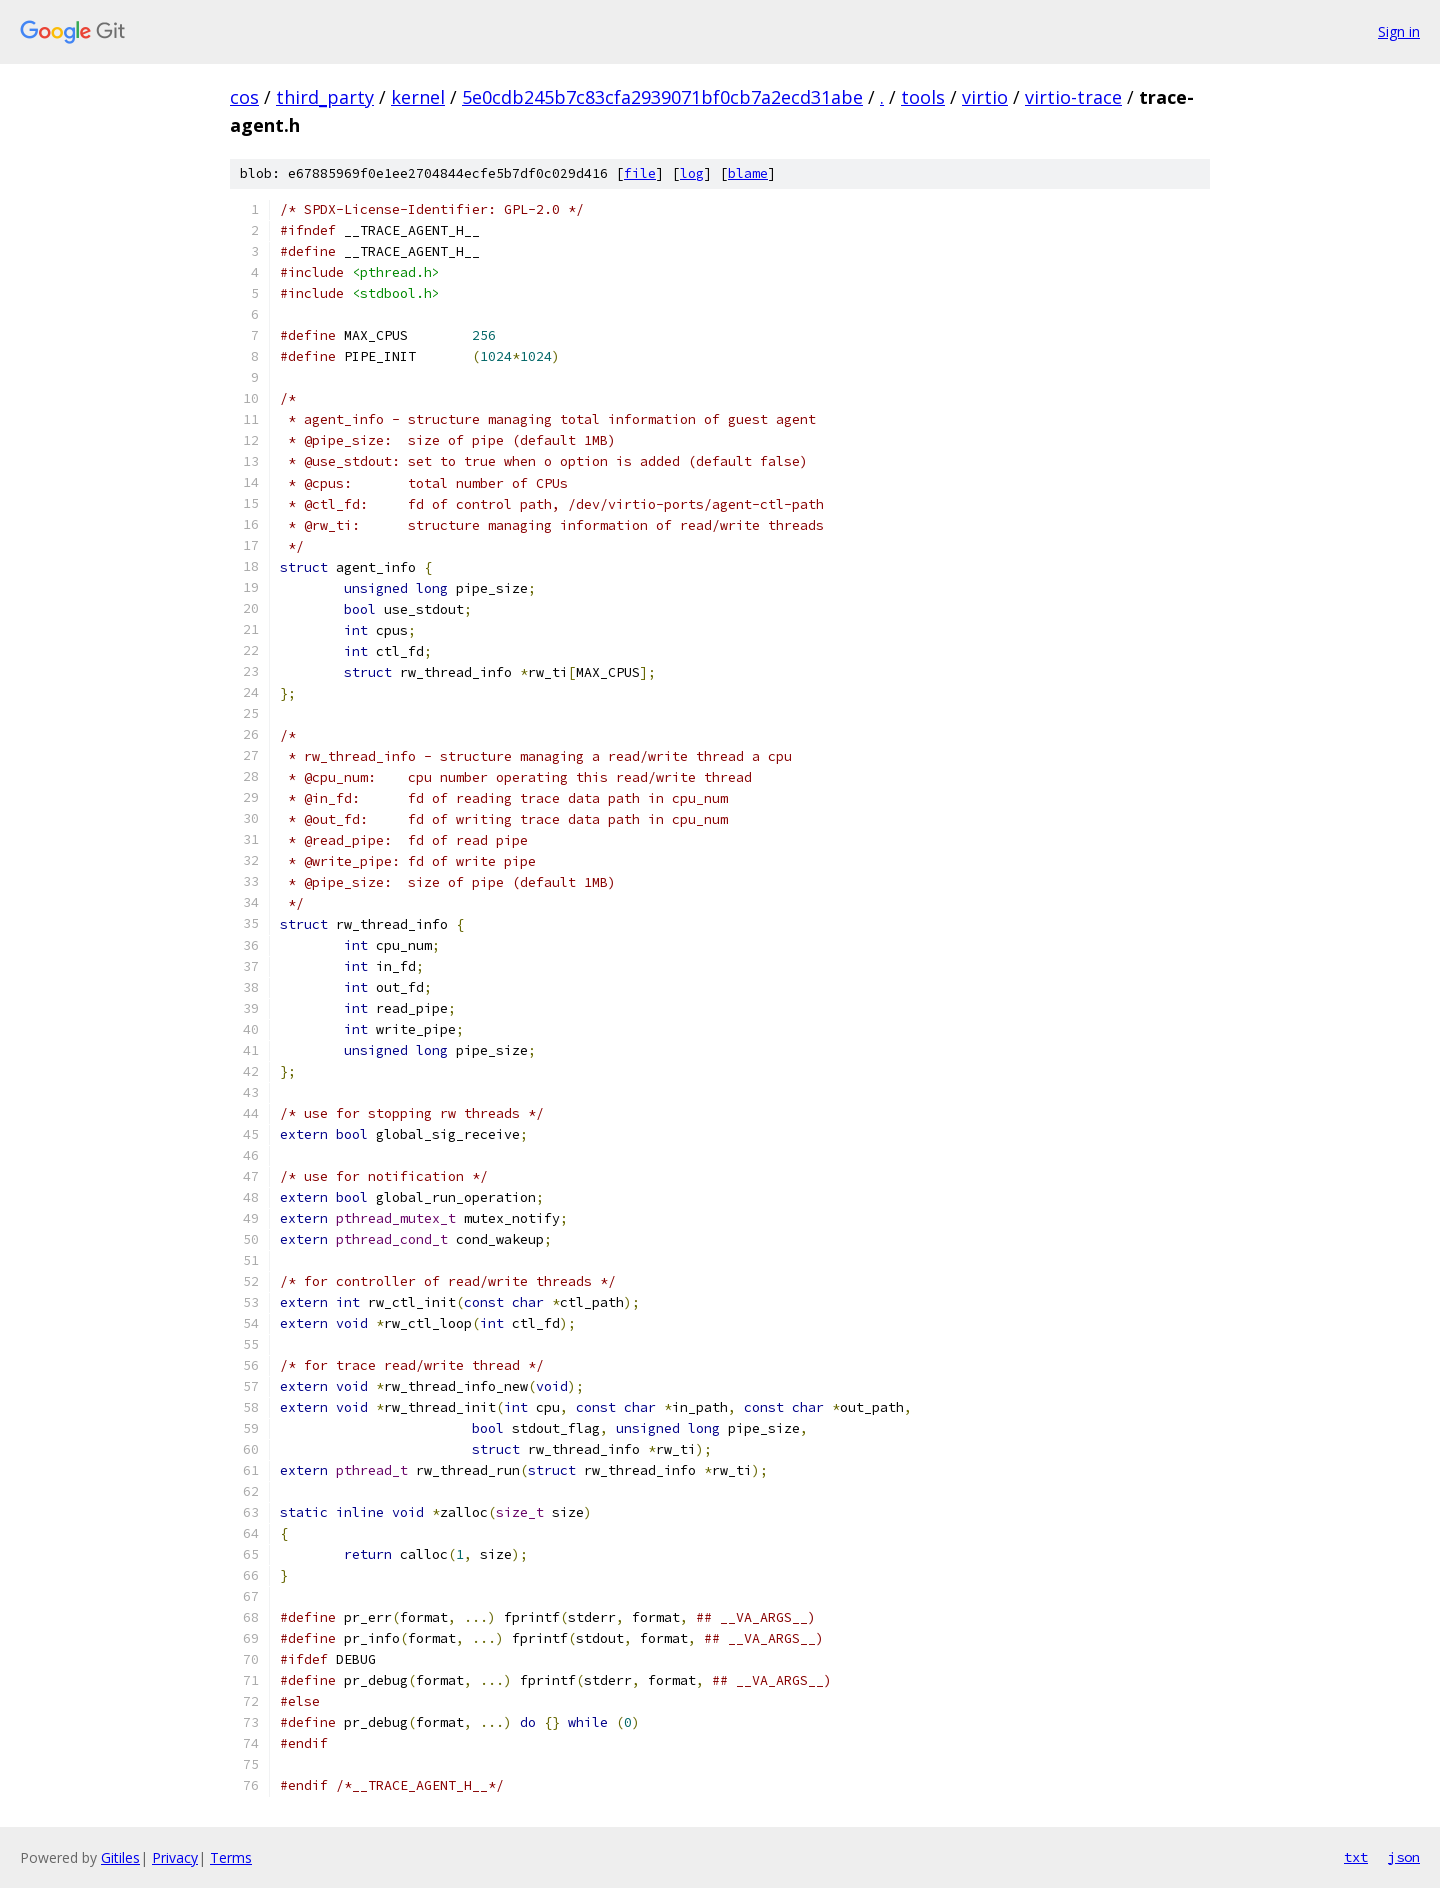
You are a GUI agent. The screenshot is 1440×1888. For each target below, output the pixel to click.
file (640, 173)
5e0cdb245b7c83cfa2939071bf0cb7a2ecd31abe (662, 97)
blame (748, 173)
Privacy (175, 1857)
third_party (325, 97)
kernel (418, 97)
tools (923, 97)
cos (244, 97)
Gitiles (120, 1857)
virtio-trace (1073, 97)
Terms (231, 1857)
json (1404, 1857)
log (692, 173)
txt (1356, 1857)
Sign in (1399, 31)
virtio (985, 97)
